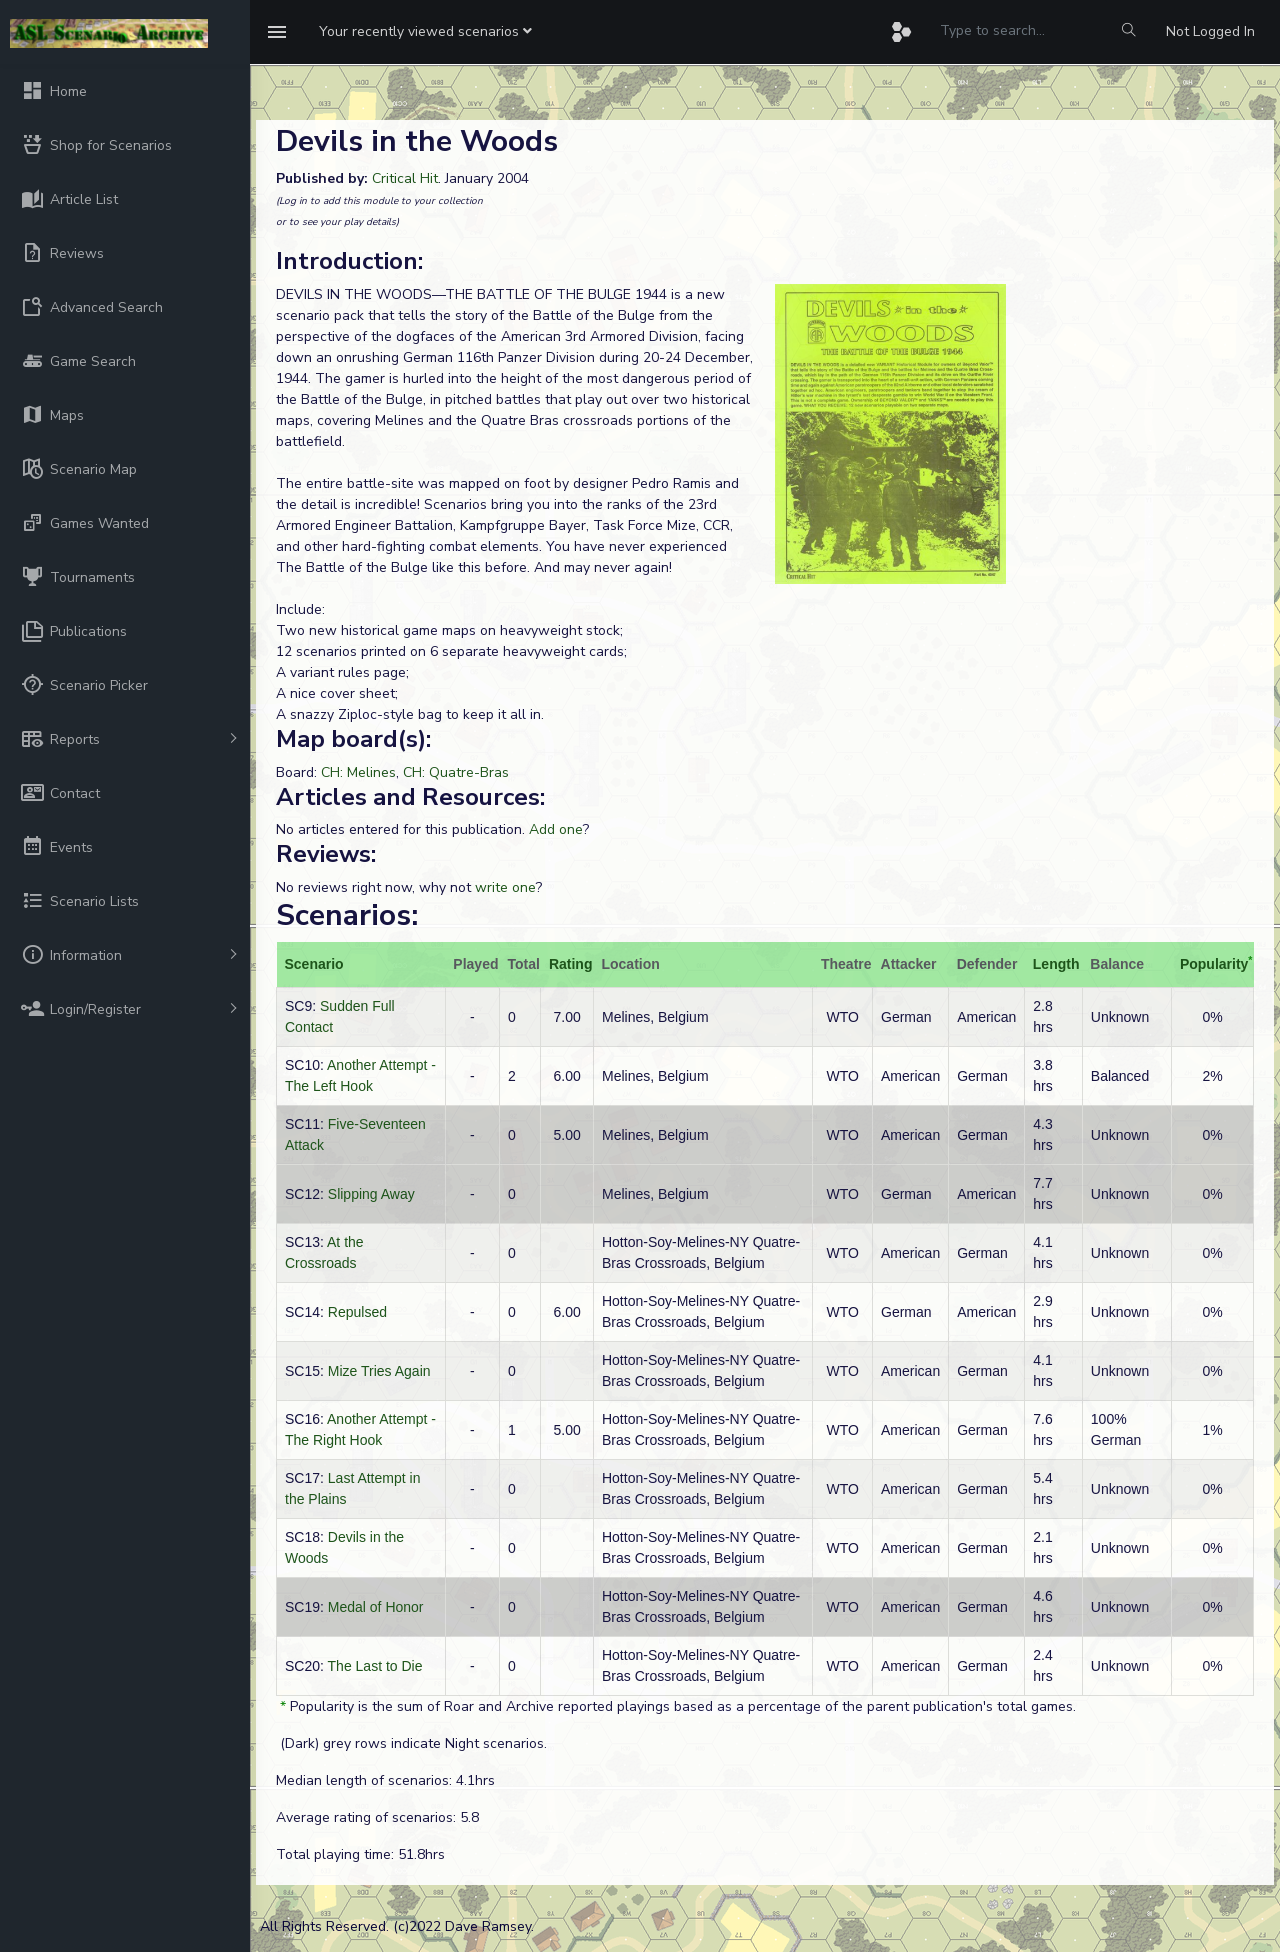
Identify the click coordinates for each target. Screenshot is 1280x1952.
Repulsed (357, 1312)
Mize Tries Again (379, 1371)
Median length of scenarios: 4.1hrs (385, 1780)
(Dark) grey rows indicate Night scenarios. (411, 1743)
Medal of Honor (376, 1607)
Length (1056, 964)
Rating (571, 964)
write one (505, 887)
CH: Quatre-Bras (456, 772)
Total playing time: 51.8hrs (360, 1854)
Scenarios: (347, 915)
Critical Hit (405, 178)
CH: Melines (358, 772)
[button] (425, 32)
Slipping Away (371, 1194)
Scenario (314, 964)
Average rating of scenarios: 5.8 (377, 1817)
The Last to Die (375, 1666)
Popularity (1214, 964)
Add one (556, 829)
